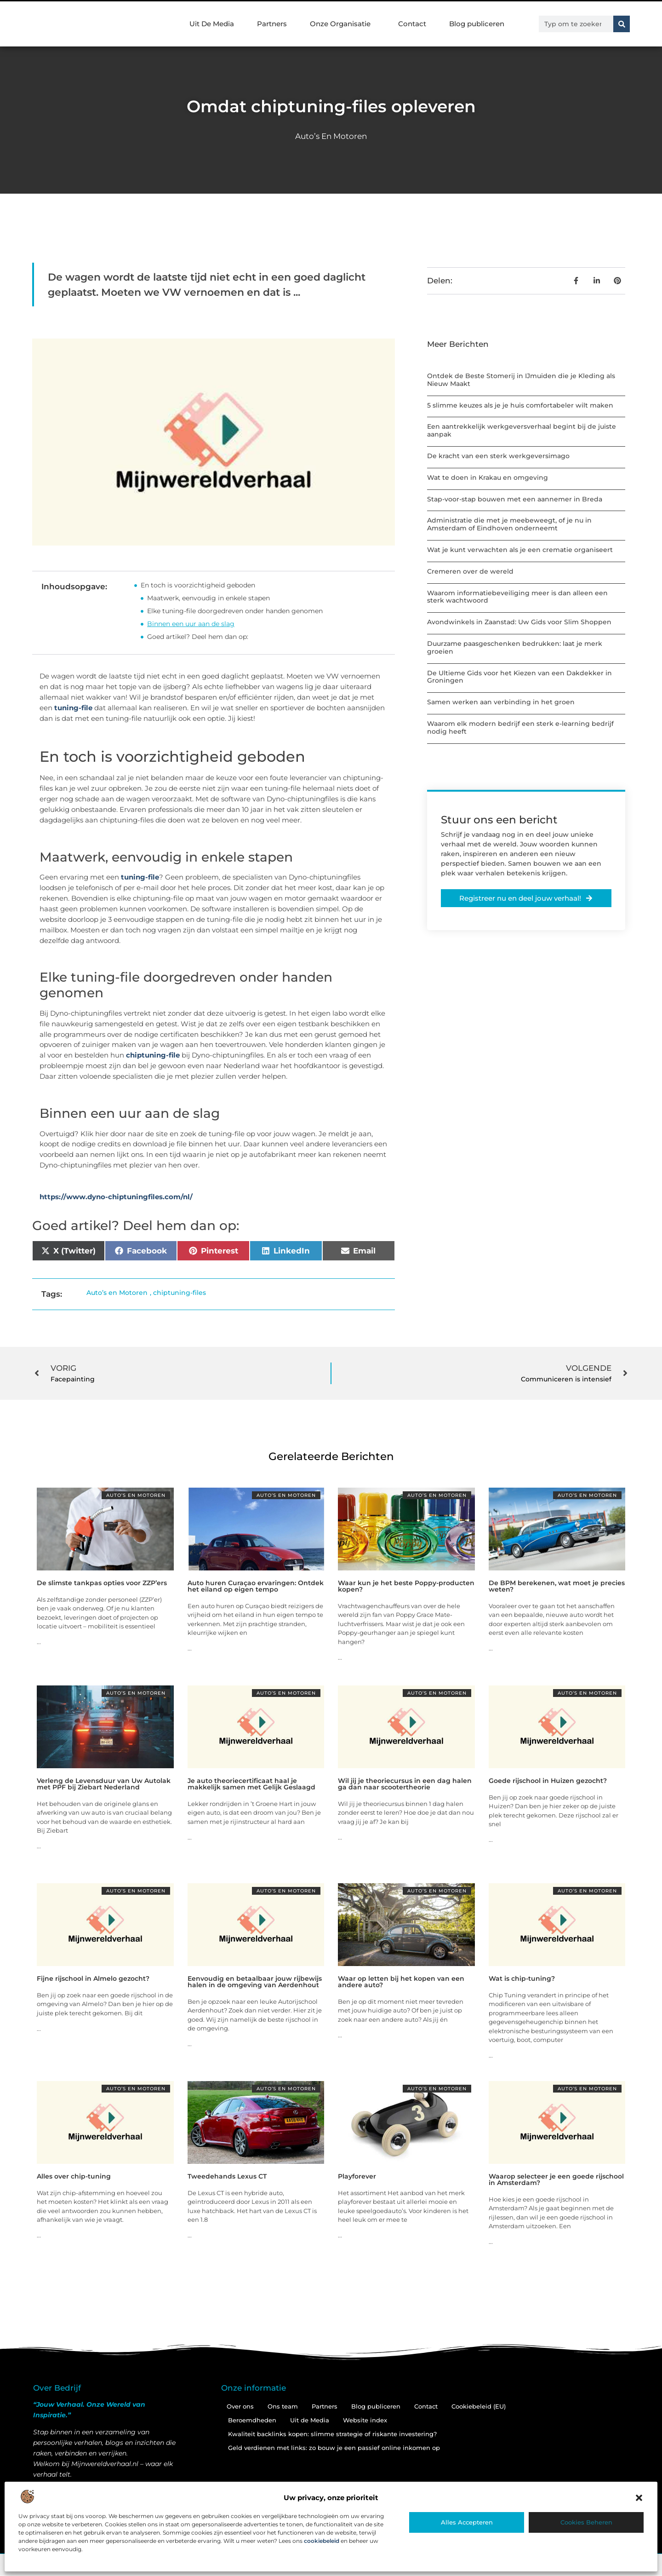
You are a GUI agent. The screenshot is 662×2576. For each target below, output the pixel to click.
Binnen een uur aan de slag (190, 624)
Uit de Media (309, 2420)
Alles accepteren (467, 2522)
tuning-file (73, 707)
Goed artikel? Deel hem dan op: (197, 636)
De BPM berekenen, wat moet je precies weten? (557, 1586)
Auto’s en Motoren (331, 136)
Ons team (283, 2406)
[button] (639, 2497)
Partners (272, 23)
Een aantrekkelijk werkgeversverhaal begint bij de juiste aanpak (521, 430)
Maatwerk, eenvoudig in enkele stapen (208, 598)
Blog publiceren (476, 23)
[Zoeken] (621, 24)
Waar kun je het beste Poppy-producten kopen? (406, 1586)
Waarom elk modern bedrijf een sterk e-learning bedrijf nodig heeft (520, 727)
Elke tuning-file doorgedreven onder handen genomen (235, 611)
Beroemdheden (252, 2420)
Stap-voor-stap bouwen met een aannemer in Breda (514, 499)
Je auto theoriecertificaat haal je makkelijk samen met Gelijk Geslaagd (251, 1784)
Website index (365, 2420)
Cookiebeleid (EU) (478, 2406)
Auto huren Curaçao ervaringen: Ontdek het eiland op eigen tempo (256, 1586)
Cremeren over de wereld (470, 571)
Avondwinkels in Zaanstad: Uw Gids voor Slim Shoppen (519, 622)
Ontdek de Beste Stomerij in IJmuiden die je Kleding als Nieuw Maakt (521, 380)
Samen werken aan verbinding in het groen (501, 702)
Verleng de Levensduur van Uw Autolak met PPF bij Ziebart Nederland (104, 1784)
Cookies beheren (586, 2522)
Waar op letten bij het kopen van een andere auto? (401, 1981)
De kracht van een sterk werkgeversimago (498, 456)
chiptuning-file (153, 1055)
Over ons (240, 2406)
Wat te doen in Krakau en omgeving (487, 477)
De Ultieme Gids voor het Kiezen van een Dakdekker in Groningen (519, 677)
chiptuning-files (179, 1292)
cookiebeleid (321, 2540)
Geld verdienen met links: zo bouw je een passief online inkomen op (334, 2447)
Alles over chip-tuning (74, 2176)
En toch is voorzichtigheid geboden (198, 585)
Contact (412, 23)
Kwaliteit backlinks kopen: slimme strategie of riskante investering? (332, 2434)
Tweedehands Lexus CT (227, 2176)
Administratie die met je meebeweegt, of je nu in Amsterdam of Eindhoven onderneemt (509, 524)
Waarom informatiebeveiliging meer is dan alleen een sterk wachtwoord (517, 597)
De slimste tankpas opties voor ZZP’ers (102, 1583)
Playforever (357, 2176)
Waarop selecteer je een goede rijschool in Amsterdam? (556, 2179)
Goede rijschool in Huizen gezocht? (548, 1781)
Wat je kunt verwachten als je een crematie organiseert (520, 550)
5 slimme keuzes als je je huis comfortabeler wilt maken (520, 405)
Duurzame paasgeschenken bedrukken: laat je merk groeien (514, 647)
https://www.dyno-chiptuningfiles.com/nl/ (116, 1196)
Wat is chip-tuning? (522, 1978)
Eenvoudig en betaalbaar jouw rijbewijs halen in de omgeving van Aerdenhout (255, 1981)
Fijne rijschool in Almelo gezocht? (93, 1978)
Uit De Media (211, 23)
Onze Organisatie (342, 24)
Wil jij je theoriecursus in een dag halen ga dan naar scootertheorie (405, 1784)
